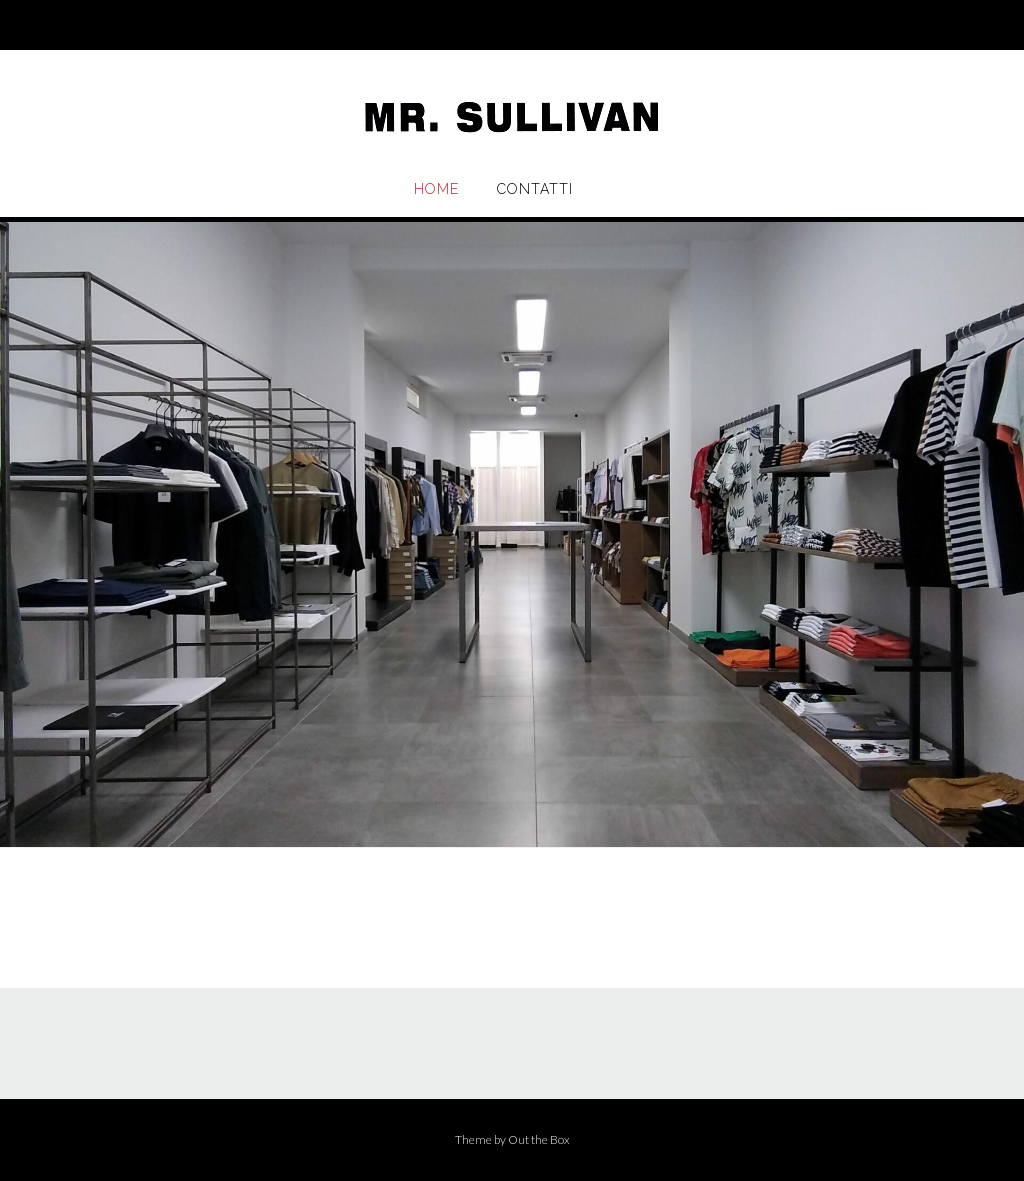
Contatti (535, 189)
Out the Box (539, 1139)
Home (436, 189)
